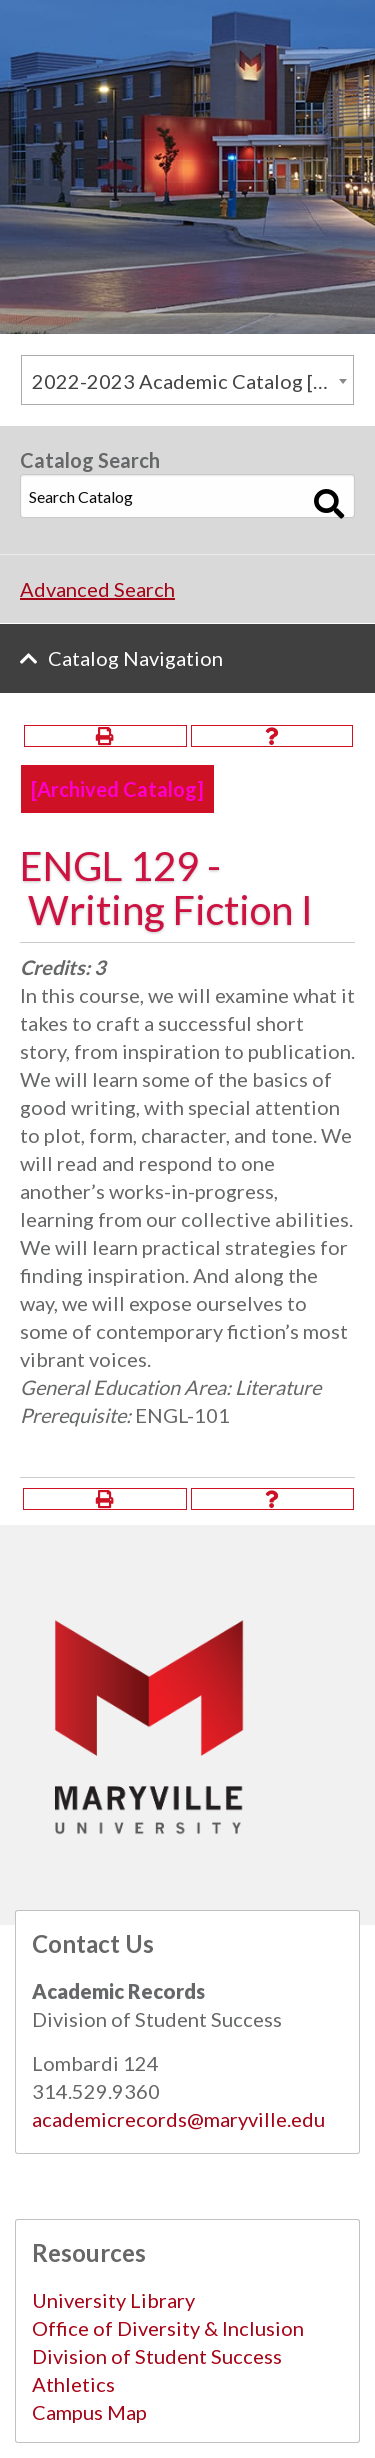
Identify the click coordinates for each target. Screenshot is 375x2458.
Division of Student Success (157, 2356)
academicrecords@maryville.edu (178, 2119)
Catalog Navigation (135, 658)
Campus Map (89, 2412)
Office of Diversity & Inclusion (168, 2328)
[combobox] (187, 380)
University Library (113, 2300)
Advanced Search (97, 589)
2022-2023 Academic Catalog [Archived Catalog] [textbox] (192, 381)
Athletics (73, 2384)
